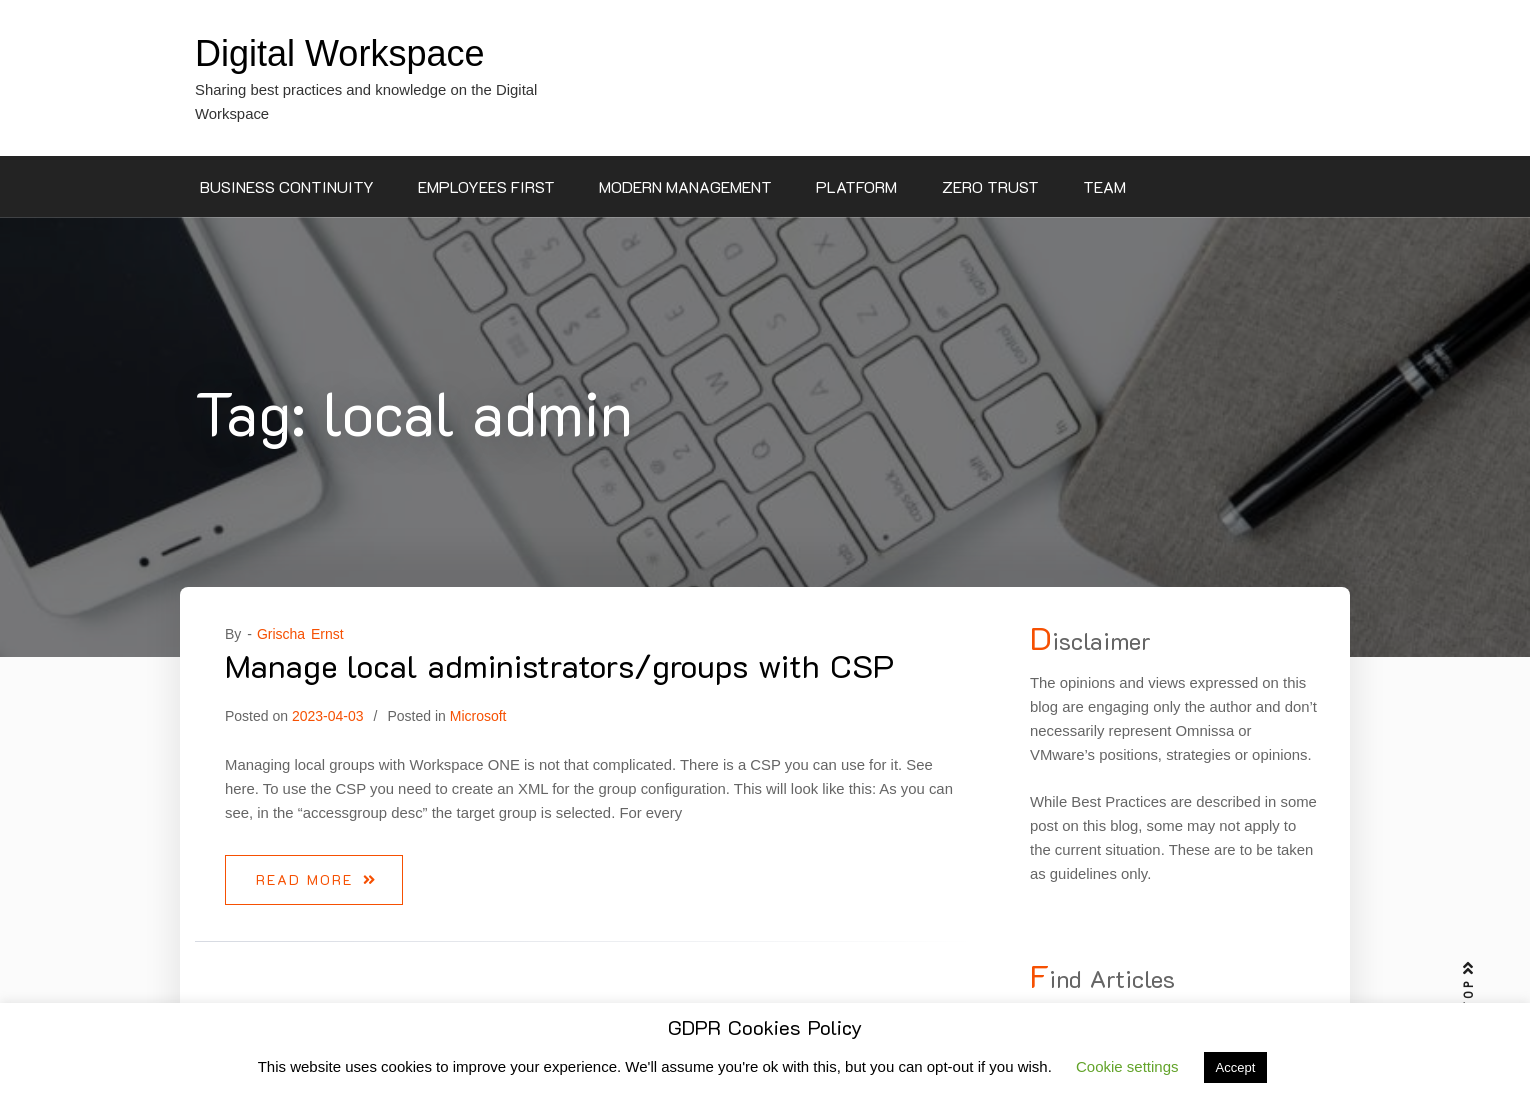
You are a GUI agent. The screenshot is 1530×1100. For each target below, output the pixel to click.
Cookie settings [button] (1127, 1066)
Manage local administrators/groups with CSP (559, 665)
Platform (856, 186)
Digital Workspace (339, 53)
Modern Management (685, 186)
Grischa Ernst (300, 634)
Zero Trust (990, 186)
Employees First (486, 186)
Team (1104, 186)
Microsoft (478, 716)
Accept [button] (1236, 1067)
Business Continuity (287, 186)
